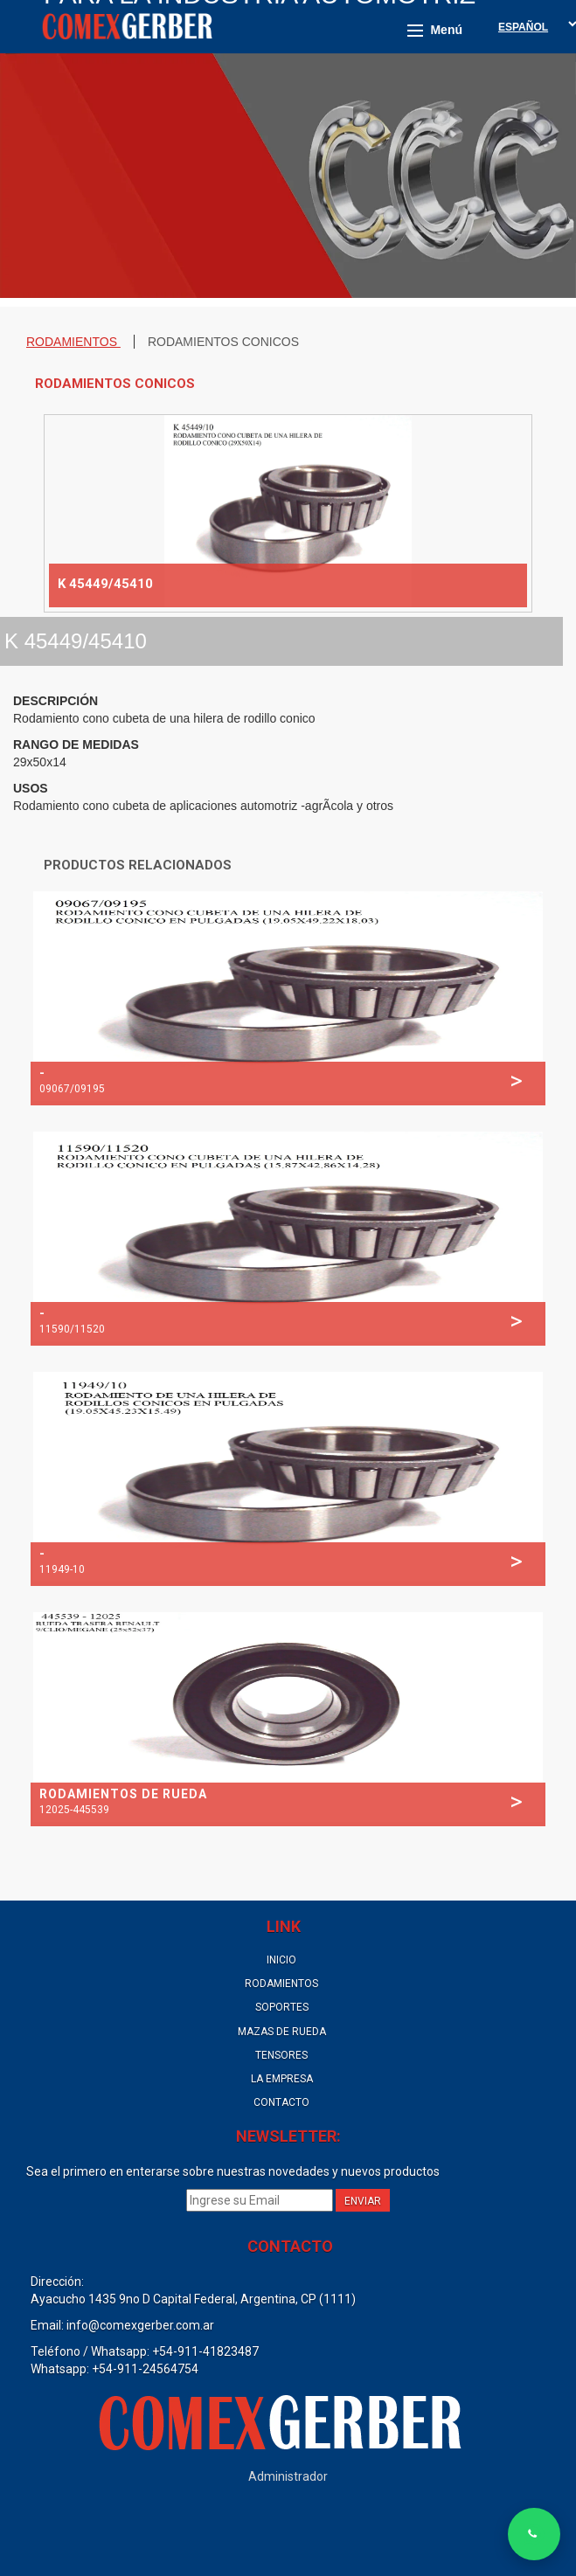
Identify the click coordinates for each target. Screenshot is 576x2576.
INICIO (281, 1960)
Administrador (288, 2476)
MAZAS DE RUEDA (282, 2031)
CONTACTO (281, 2102)
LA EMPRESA (282, 2079)
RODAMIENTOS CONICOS (223, 342)
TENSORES (281, 2055)
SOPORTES (282, 2007)
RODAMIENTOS (73, 342)
